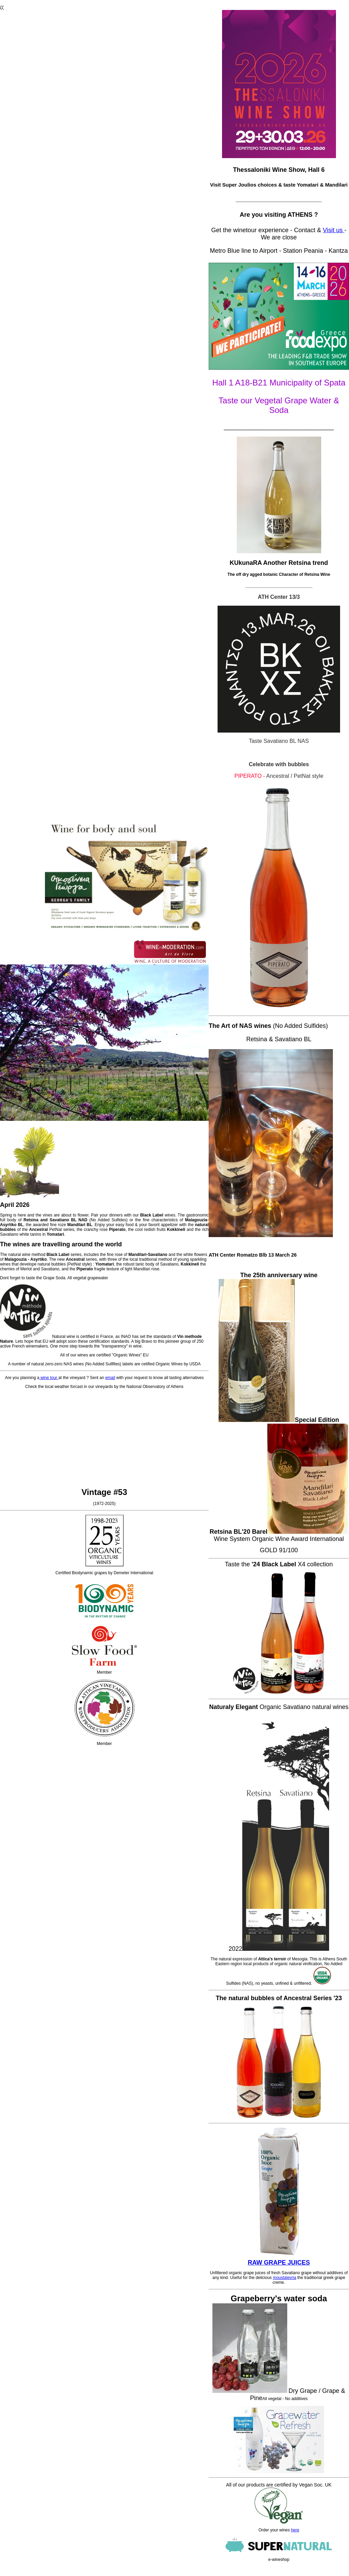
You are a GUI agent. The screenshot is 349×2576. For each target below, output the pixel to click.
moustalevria (284, 2277)
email (110, 1377)
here (295, 2530)
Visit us (334, 230)
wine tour (48, 1377)
